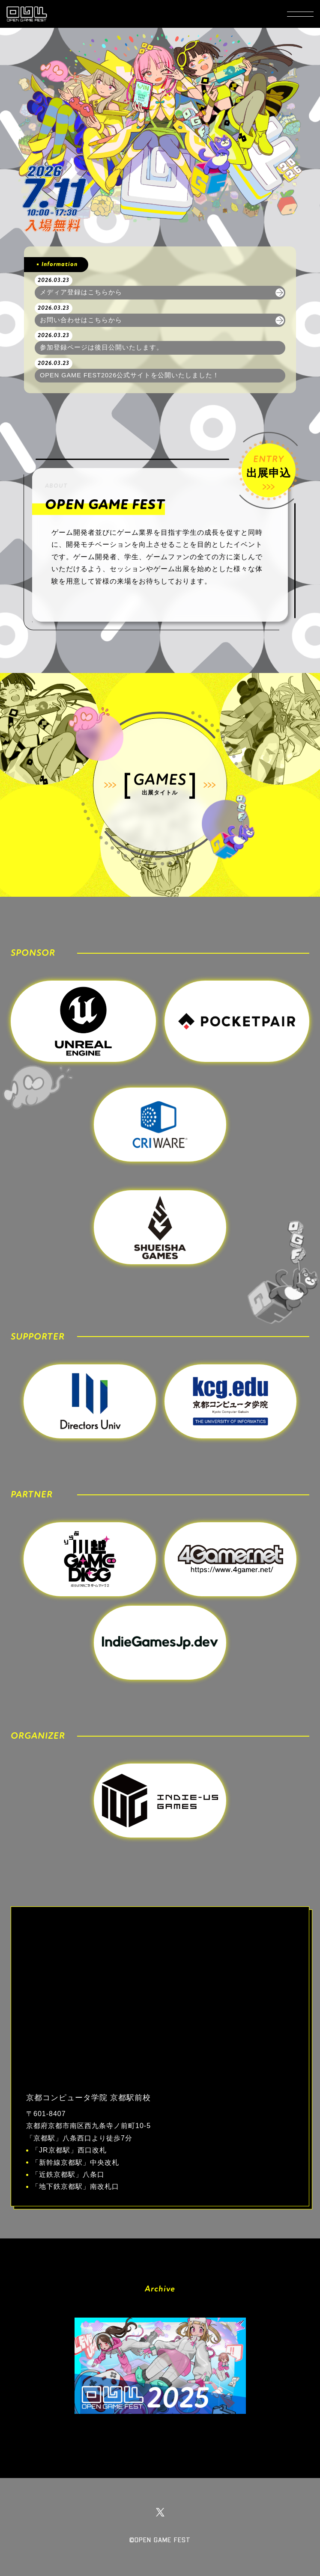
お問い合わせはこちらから (81, 320)
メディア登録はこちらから (81, 292)
